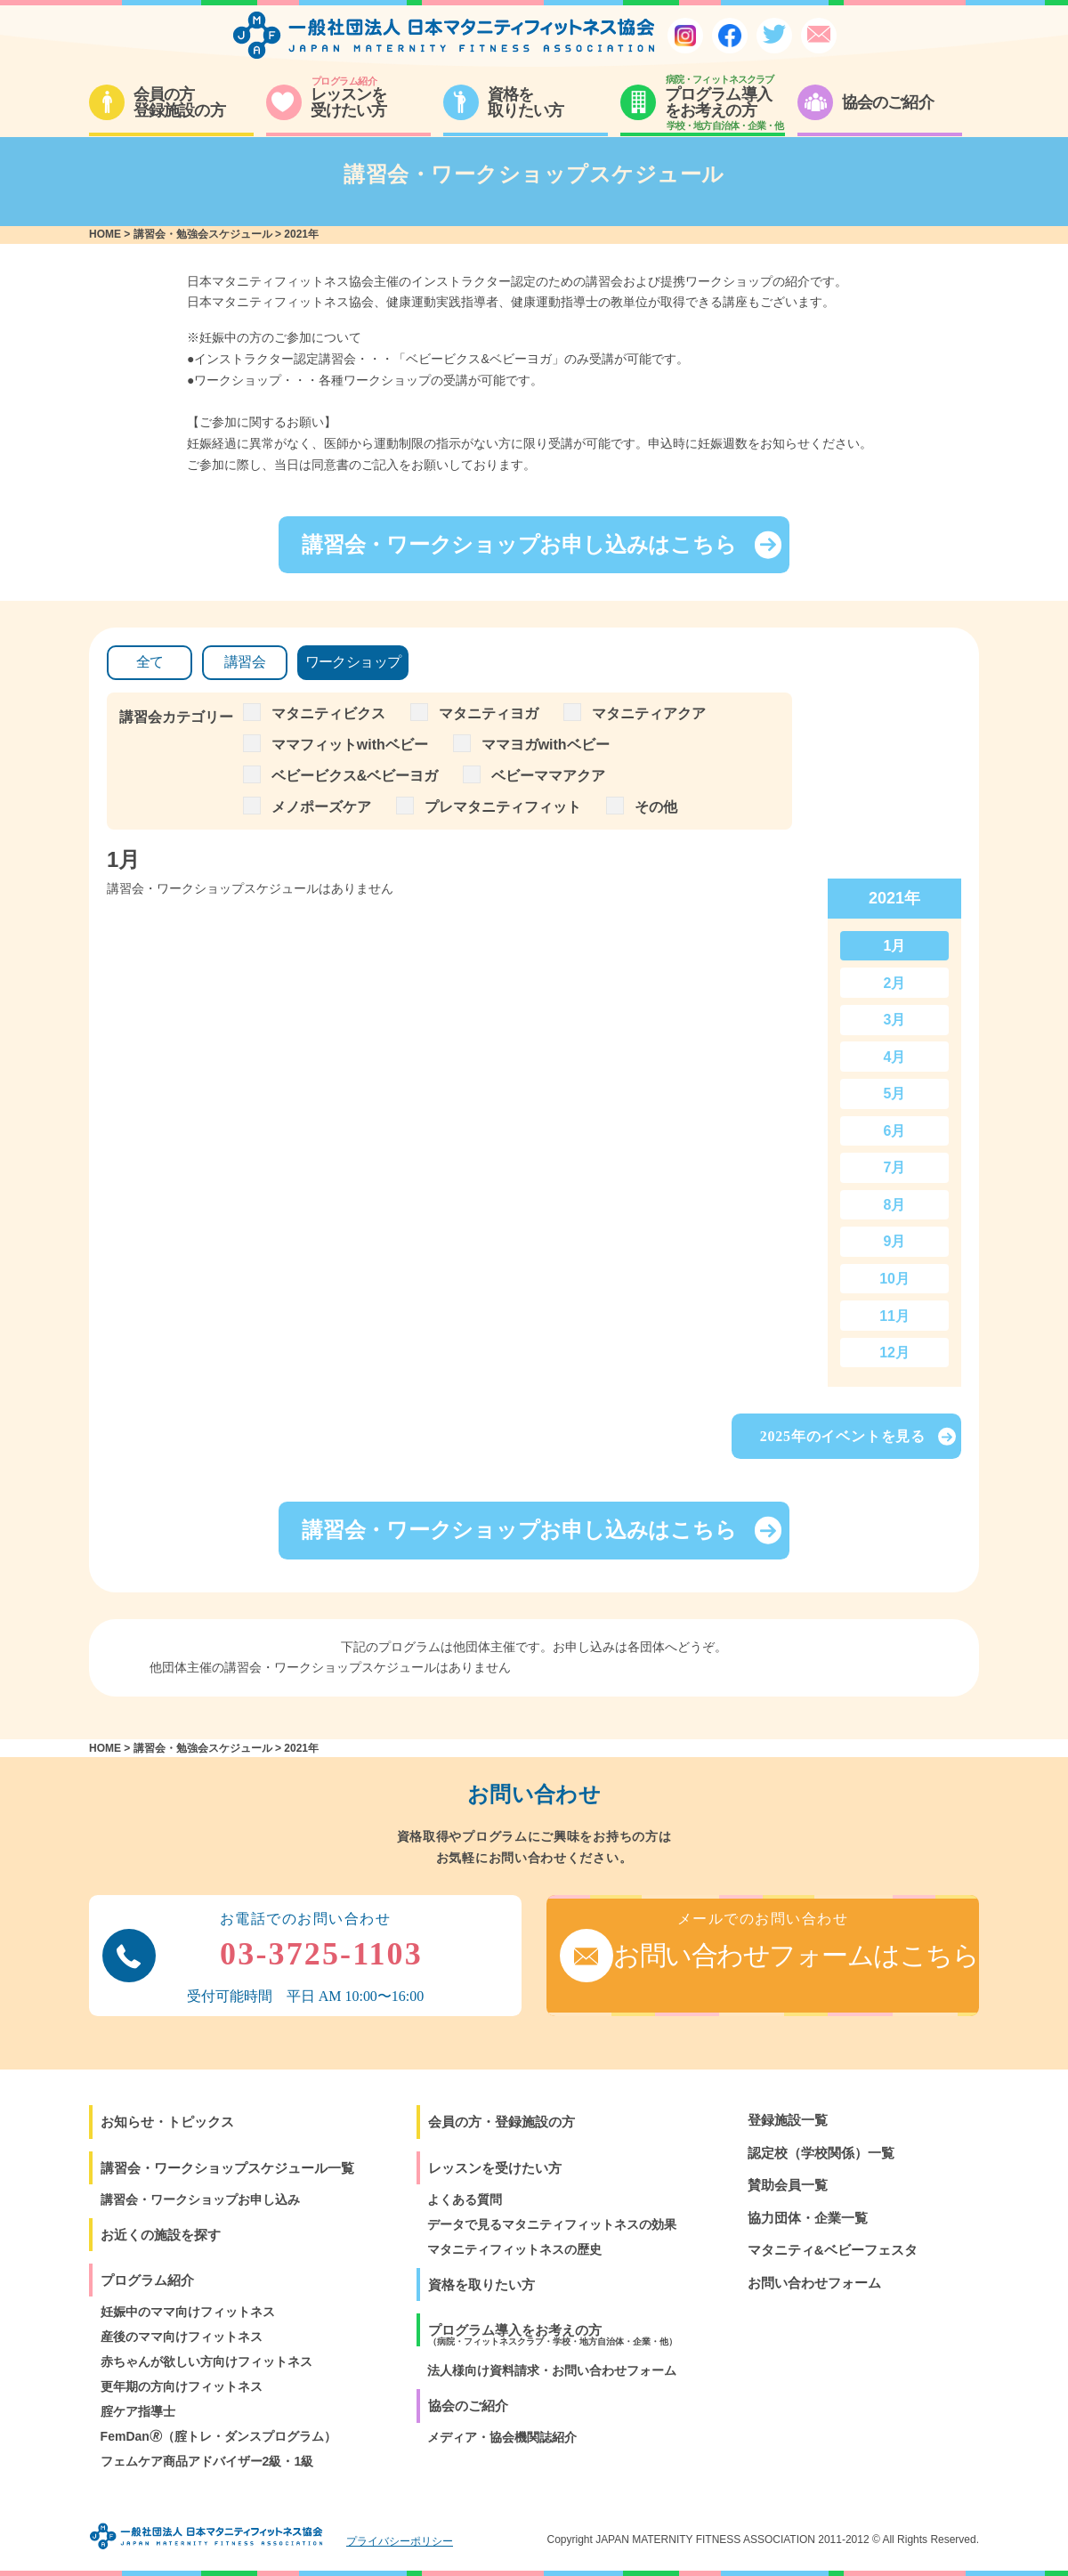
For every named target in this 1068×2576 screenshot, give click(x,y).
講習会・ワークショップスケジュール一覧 (227, 2167)
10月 (894, 1278)
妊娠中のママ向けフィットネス (188, 2311)
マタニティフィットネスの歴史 (514, 2249)
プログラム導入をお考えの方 (552, 2334)
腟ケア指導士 (138, 2411)
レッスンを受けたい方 (495, 2167)
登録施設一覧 (788, 2119)
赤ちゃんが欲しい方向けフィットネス (206, 2361)
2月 (895, 983)
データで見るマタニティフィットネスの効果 (551, 2224)
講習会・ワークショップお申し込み (200, 2199)
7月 (895, 1167)
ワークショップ (353, 661)
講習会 (244, 661)
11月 (894, 1316)
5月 (895, 1093)
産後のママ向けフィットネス (182, 2336)
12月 (894, 1352)
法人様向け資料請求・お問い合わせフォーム (551, 2370)
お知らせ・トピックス (167, 2121)
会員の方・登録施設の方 (501, 2121)
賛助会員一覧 (788, 2184)
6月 (895, 1130)
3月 (895, 1019)
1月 (895, 945)
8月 (895, 1204)
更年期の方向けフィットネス (182, 2386)
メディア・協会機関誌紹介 (502, 2437)
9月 (895, 1241)
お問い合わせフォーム (814, 2282)
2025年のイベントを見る (858, 1437)
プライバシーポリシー (399, 2541)
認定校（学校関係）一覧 (821, 2152)
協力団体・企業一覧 (808, 2217)
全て (150, 661)
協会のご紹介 (468, 2405)
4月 (895, 1057)
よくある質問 (464, 2199)
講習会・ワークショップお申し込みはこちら (541, 545)
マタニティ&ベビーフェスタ (833, 2249)
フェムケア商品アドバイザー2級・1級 (207, 2461)
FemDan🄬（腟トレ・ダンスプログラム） (218, 2436)
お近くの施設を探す (161, 2234)
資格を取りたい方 (481, 2284)
